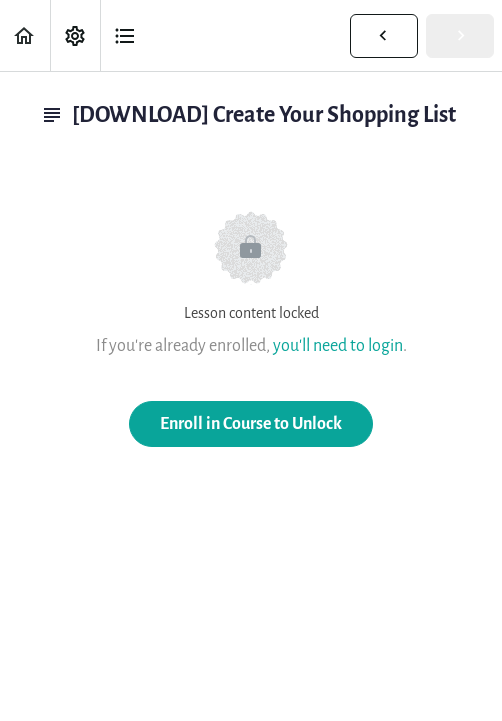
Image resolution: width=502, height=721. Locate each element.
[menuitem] (75, 35)
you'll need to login (338, 345)
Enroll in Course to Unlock (251, 423)
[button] (25, 35)
